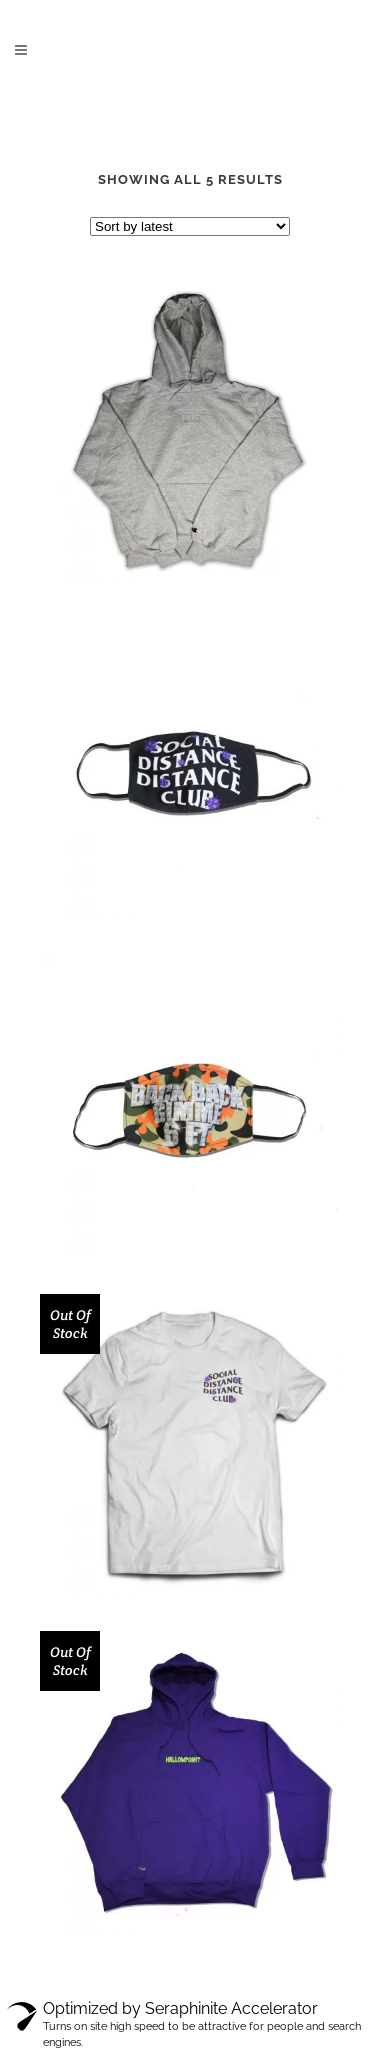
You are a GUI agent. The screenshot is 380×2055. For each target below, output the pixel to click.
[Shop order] (190, 226)
